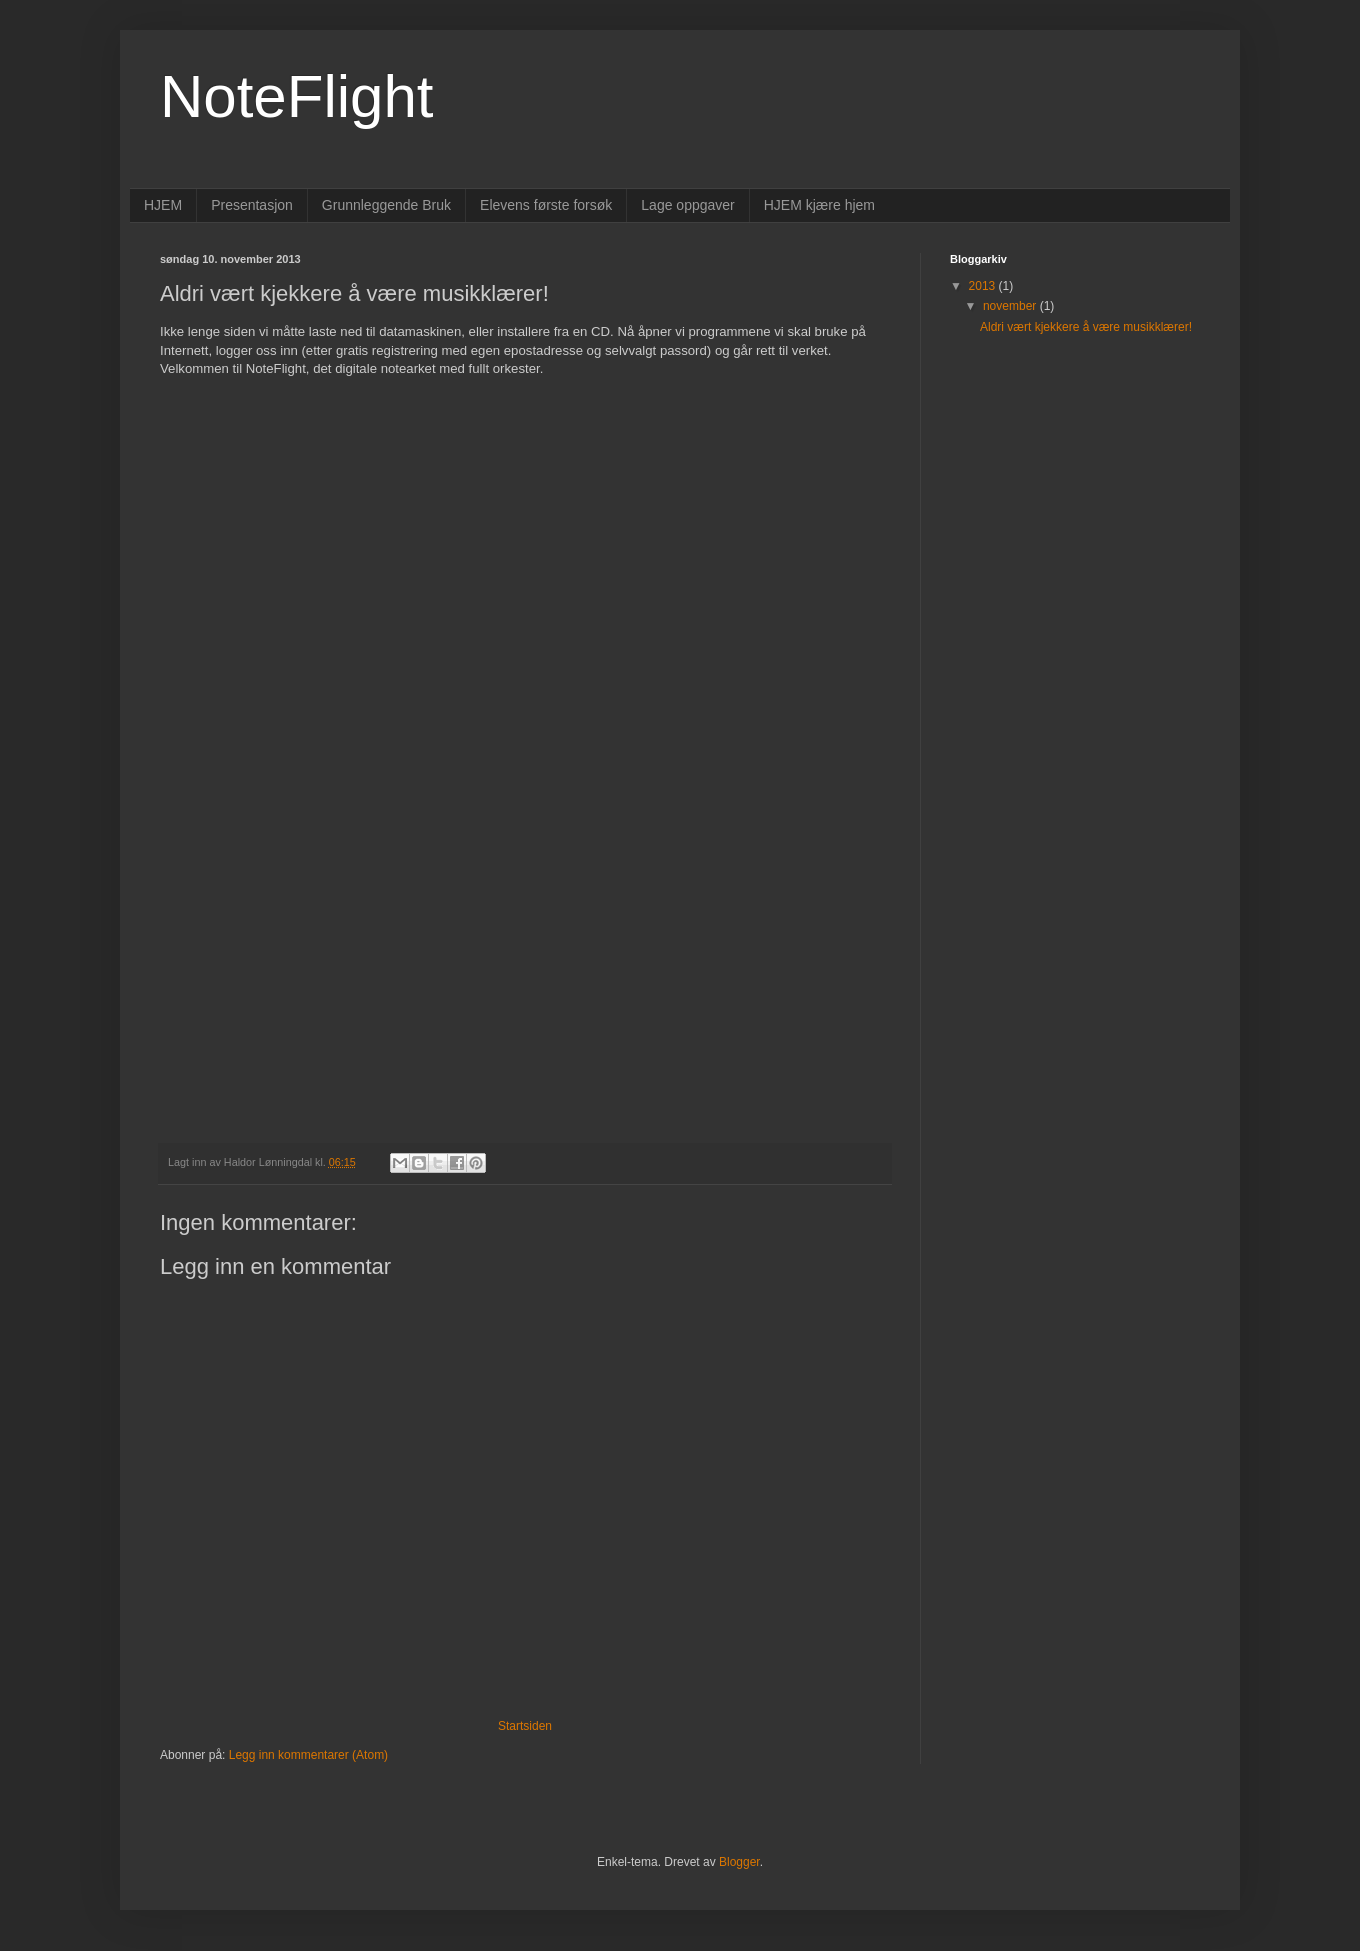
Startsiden (525, 1726)
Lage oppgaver (687, 205)
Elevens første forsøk (546, 205)
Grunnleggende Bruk (386, 205)
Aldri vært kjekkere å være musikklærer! (1086, 327)
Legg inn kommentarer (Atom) (308, 1755)
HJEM (163, 205)
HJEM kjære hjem (819, 205)
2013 (984, 286)
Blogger (739, 1862)
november (1011, 306)
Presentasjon (252, 205)
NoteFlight (296, 96)
